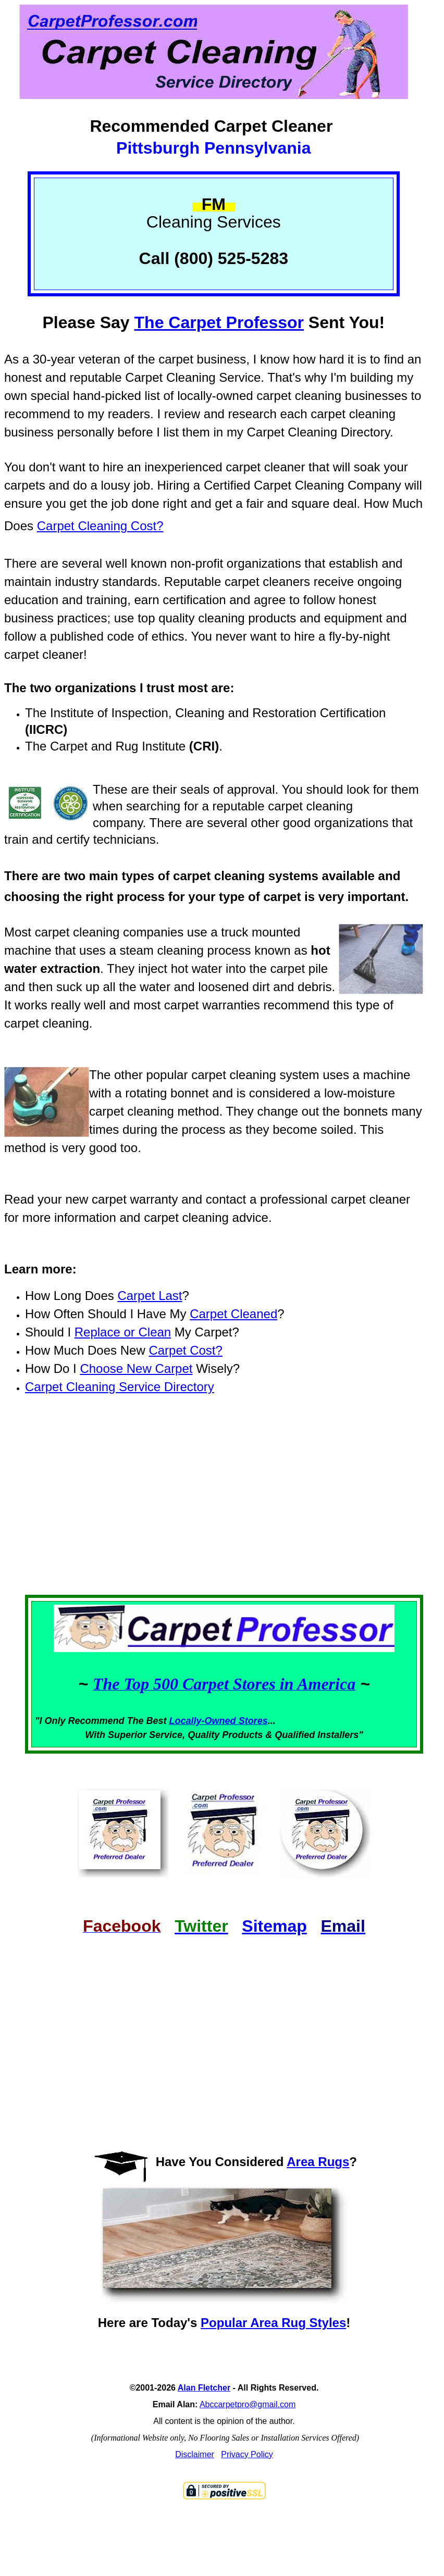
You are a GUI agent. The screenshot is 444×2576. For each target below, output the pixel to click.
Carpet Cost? (185, 1350)
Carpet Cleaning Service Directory (119, 1387)
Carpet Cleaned (233, 1314)
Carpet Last (149, 1296)
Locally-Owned (204, 1721)
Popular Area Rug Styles (273, 2323)
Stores (253, 1721)
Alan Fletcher (204, 2387)
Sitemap (274, 1926)
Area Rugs (318, 2162)
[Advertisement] (224, 1513)
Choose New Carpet (136, 1368)
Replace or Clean (123, 1332)
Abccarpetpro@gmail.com (247, 2404)
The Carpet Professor (219, 322)
